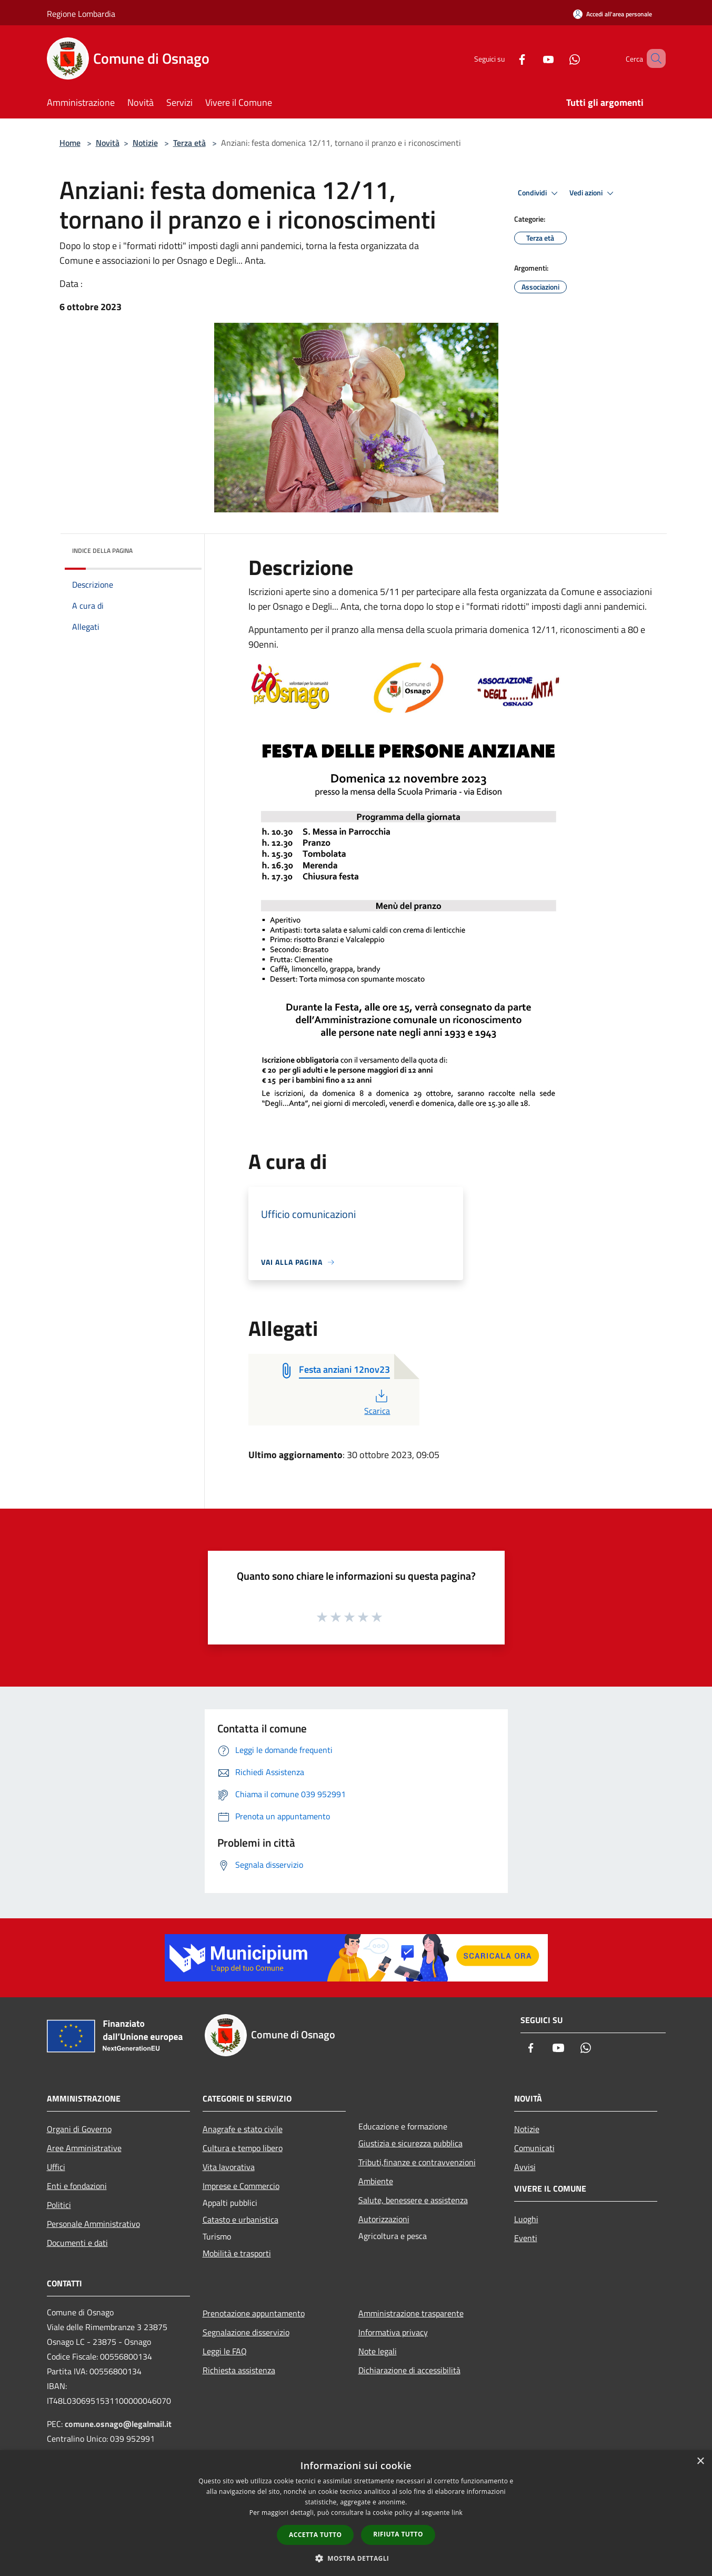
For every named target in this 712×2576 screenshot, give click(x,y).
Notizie (145, 142)
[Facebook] (506, 58)
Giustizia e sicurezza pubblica (410, 2143)
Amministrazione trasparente (411, 2313)
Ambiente (375, 2181)
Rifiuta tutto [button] (398, 2534)
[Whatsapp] (559, 58)
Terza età (189, 142)
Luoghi (526, 2219)
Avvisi (525, 2167)
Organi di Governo (79, 2129)
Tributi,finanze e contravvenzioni (417, 2162)
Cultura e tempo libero (243, 2148)
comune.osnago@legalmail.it (118, 2424)
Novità (107, 142)
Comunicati (534, 2148)
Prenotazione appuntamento (254, 2313)
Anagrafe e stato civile (243, 2129)
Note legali (377, 2351)
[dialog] (356, 2513)
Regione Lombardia (81, 13)
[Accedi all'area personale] (612, 14)
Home (70, 142)
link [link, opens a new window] (457, 2512)
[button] (356, 2558)
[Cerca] (653, 58)
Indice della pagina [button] (102, 551)
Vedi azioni (593, 193)
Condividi (539, 193)
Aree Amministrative (84, 2148)
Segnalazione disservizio (246, 2332)
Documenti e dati (77, 2242)
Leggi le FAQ (225, 2351)
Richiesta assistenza (239, 2370)
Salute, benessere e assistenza (413, 2200)
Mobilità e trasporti (237, 2253)
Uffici (56, 2167)
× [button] (700, 2461)
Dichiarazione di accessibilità (409, 2370)
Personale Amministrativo (93, 2223)
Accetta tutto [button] (315, 2534)
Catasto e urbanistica (240, 2219)
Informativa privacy (393, 2332)
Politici (59, 2204)
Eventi (525, 2238)
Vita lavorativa (229, 2167)
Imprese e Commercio (241, 2185)
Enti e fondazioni (77, 2185)
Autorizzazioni (383, 2219)
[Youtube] (533, 58)
